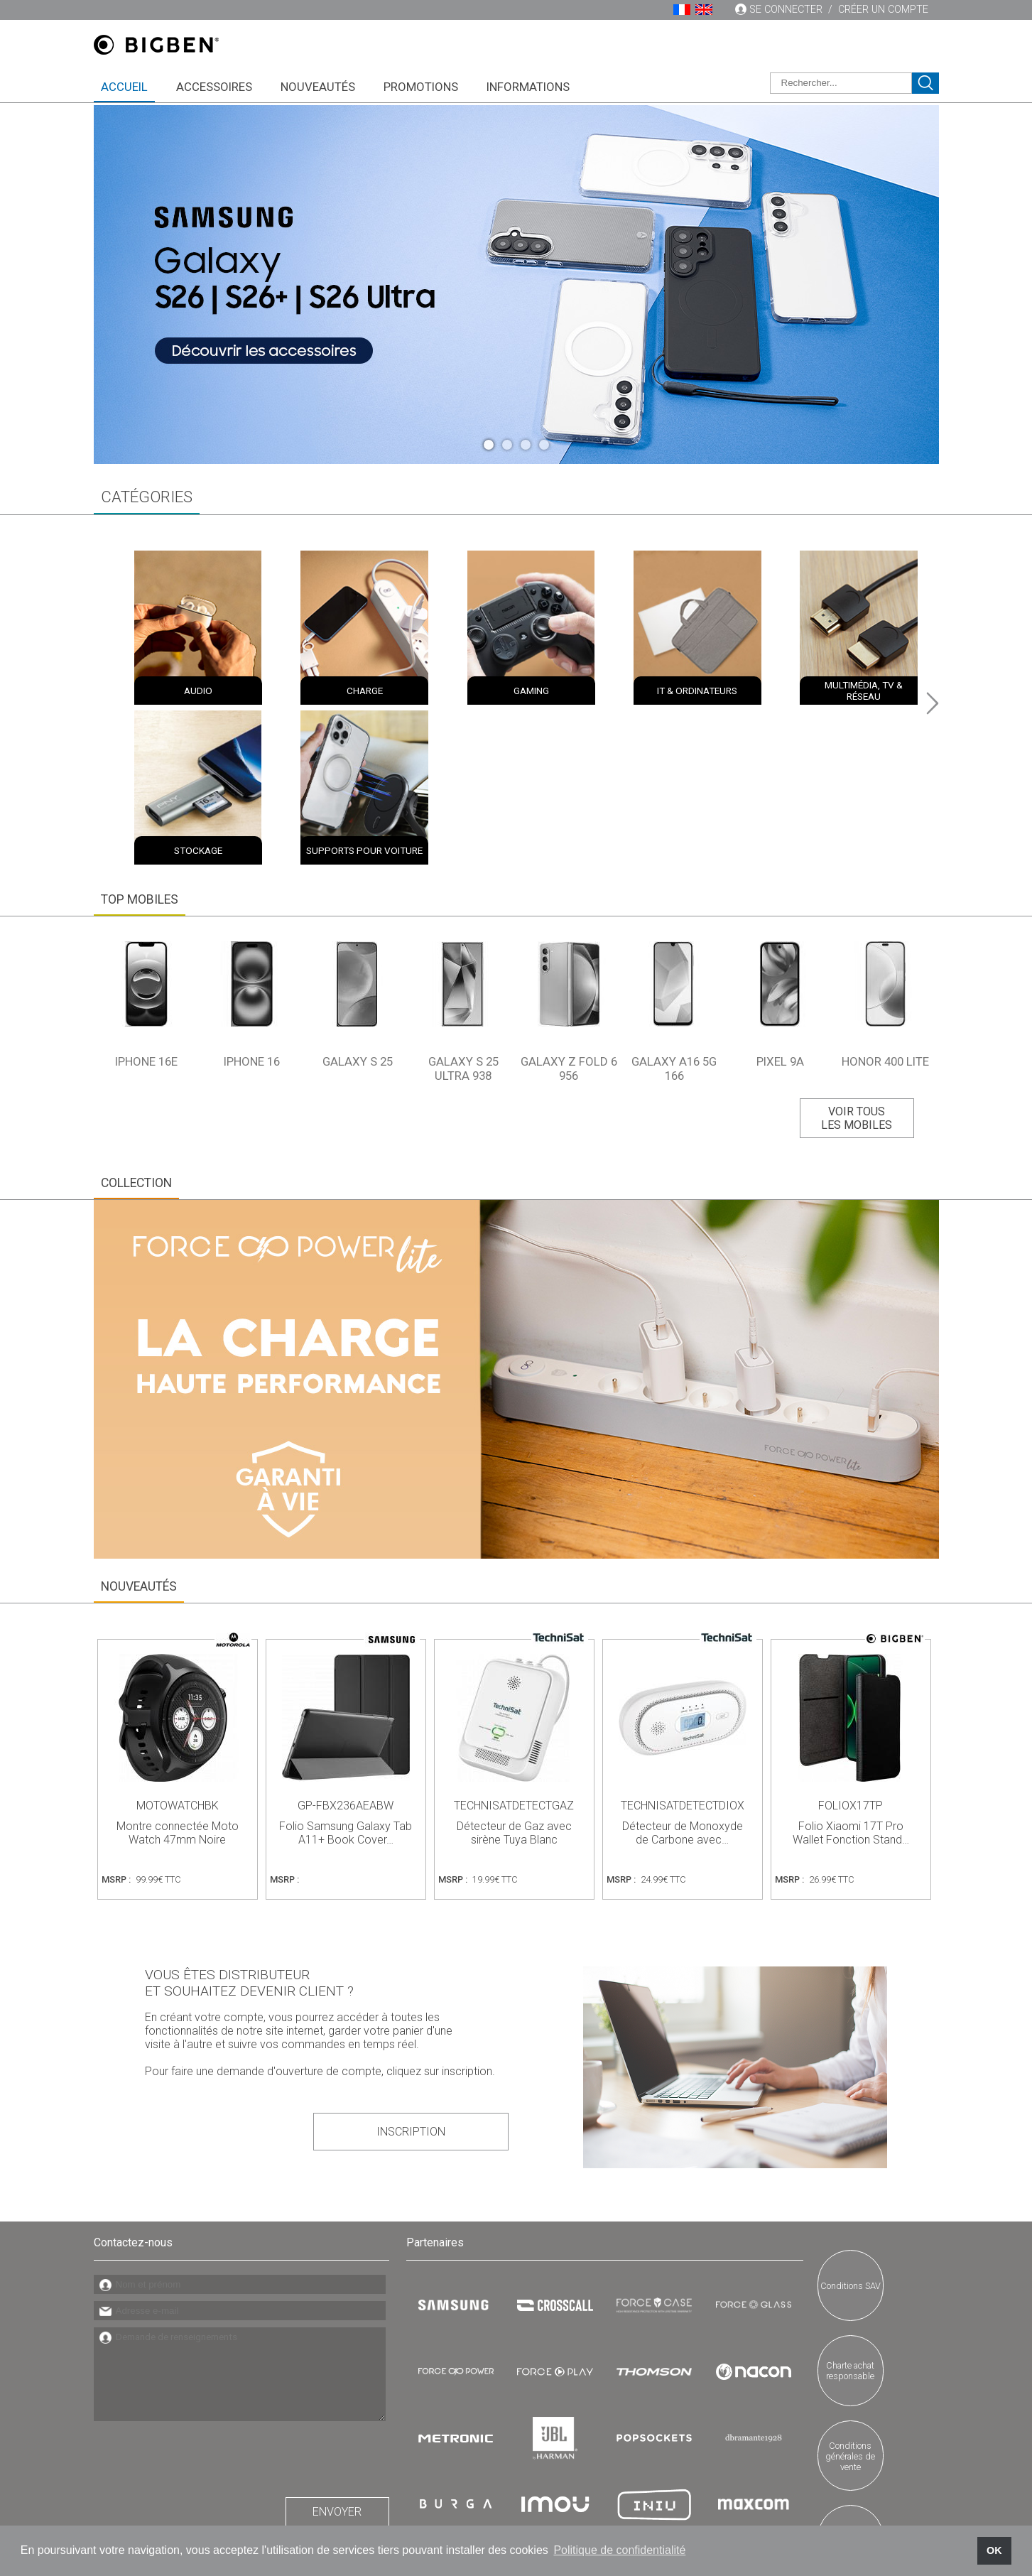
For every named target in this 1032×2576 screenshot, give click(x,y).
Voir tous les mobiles (853, 966)
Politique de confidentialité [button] (619, 2550)
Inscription (441, 1978)
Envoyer (337, 2354)
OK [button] (994, 2550)
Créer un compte (883, 10)
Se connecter (785, 10)
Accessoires (214, 87)
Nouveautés (318, 87)
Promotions (421, 87)
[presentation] (202, 2297)
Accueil (124, 87)
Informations (528, 87)
